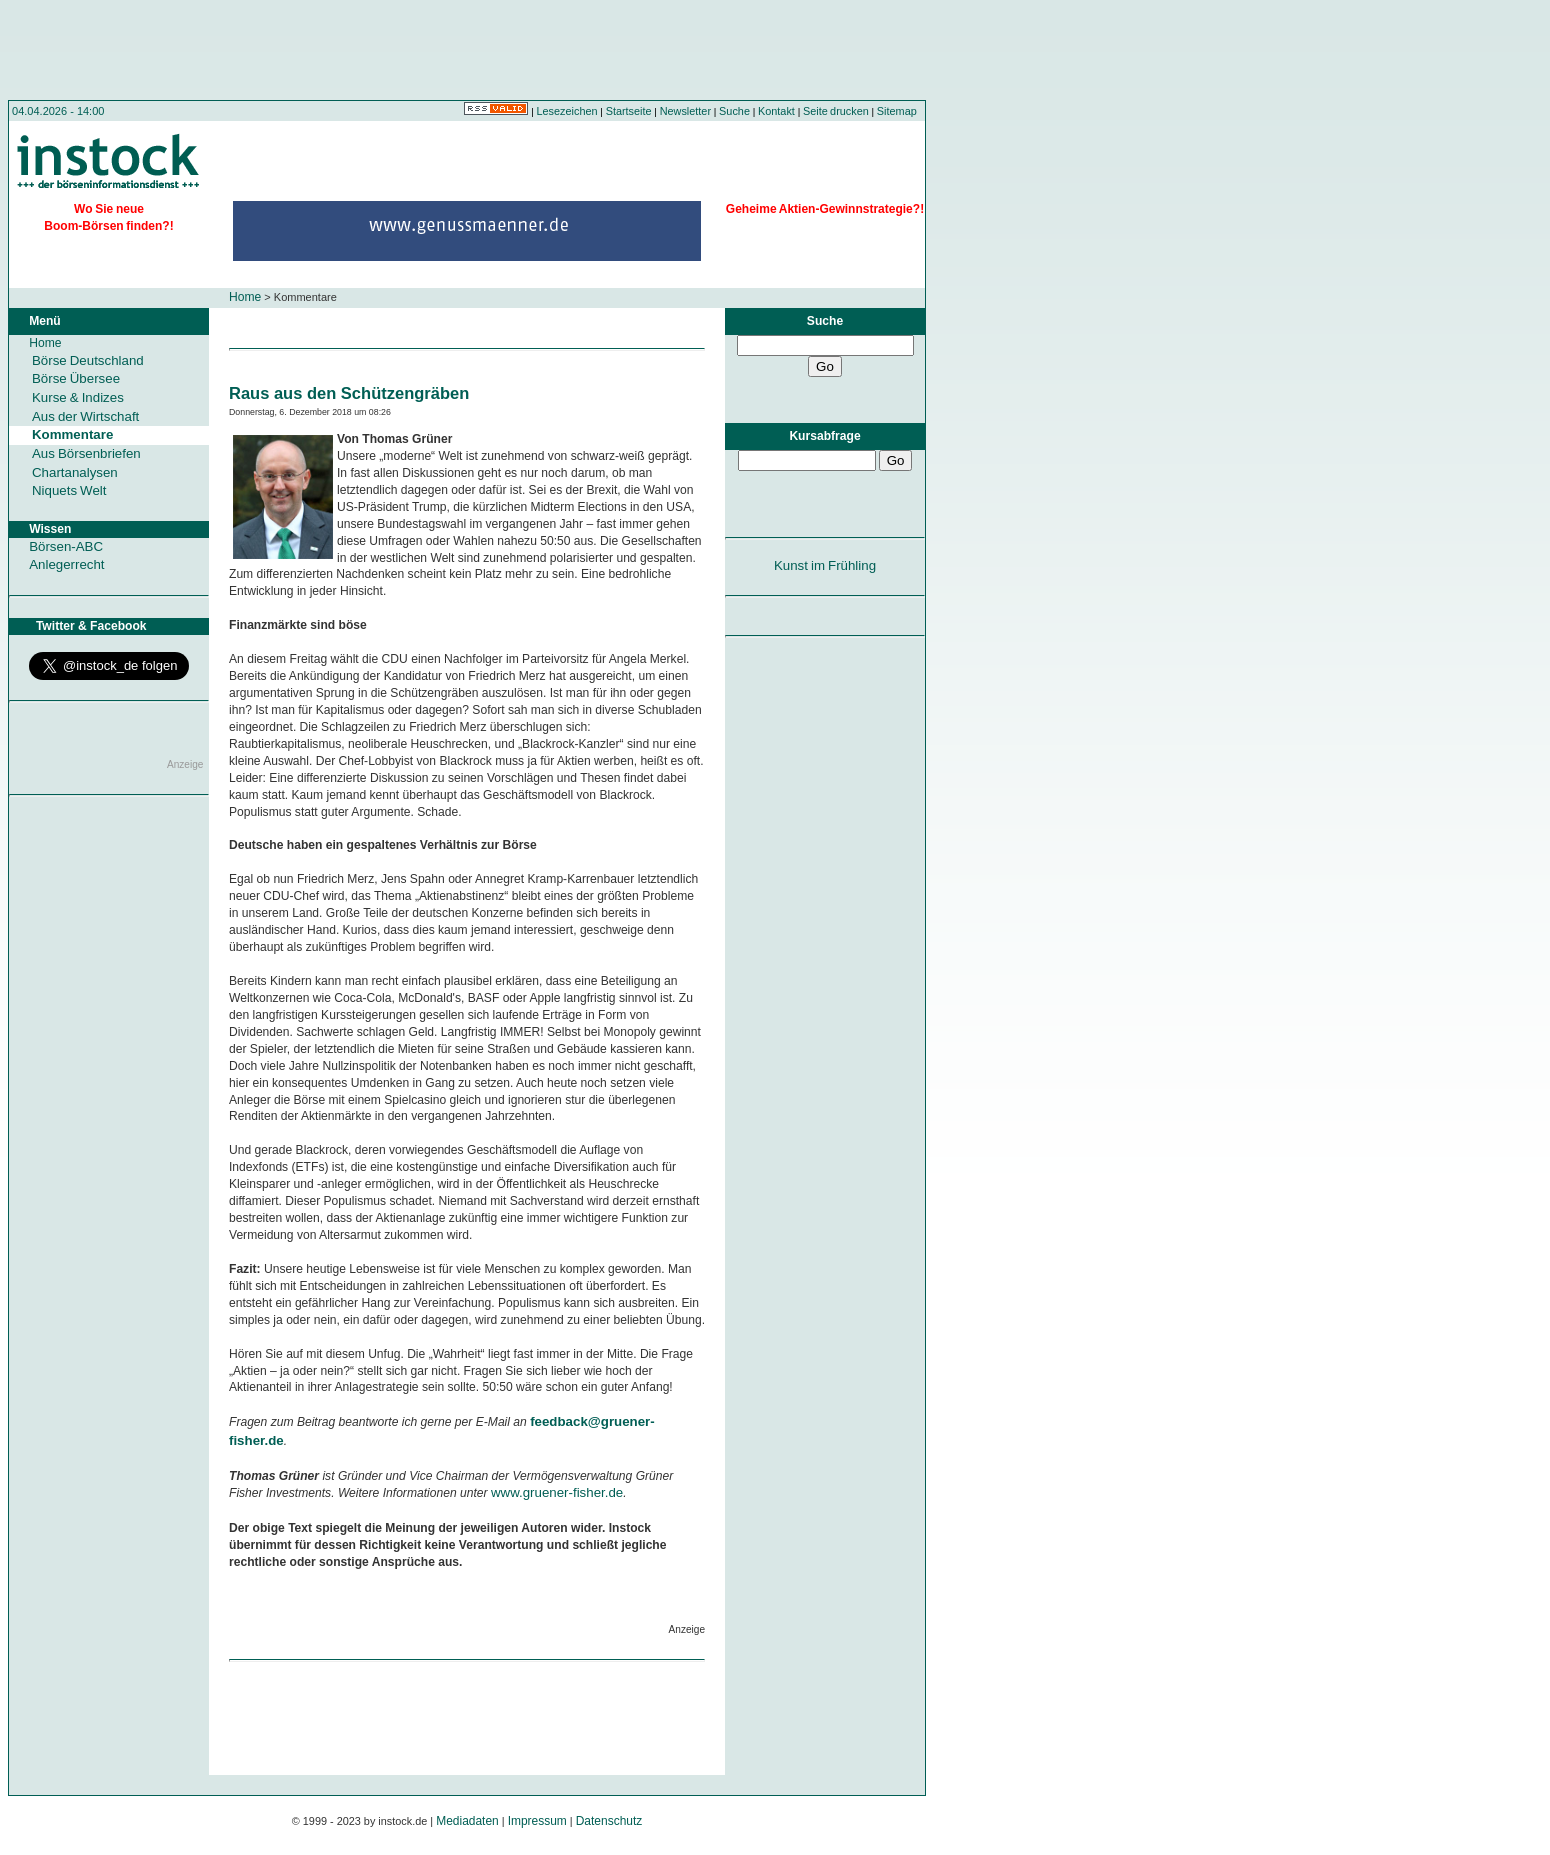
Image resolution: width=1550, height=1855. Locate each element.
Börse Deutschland (88, 360)
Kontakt (776, 111)
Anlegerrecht (66, 564)
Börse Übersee (76, 378)
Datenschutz (609, 1821)
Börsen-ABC (66, 546)
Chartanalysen (75, 472)
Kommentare (72, 434)
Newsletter (685, 111)
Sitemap (897, 111)
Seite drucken (836, 111)
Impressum (537, 1821)
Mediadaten (467, 1821)
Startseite (629, 111)
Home (245, 297)
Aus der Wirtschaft (85, 416)
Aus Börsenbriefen (86, 453)
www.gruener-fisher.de (557, 1492)
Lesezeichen (567, 111)
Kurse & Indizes (78, 397)
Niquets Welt (69, 490)
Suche (734, 111)
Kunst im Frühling (825, 565)
